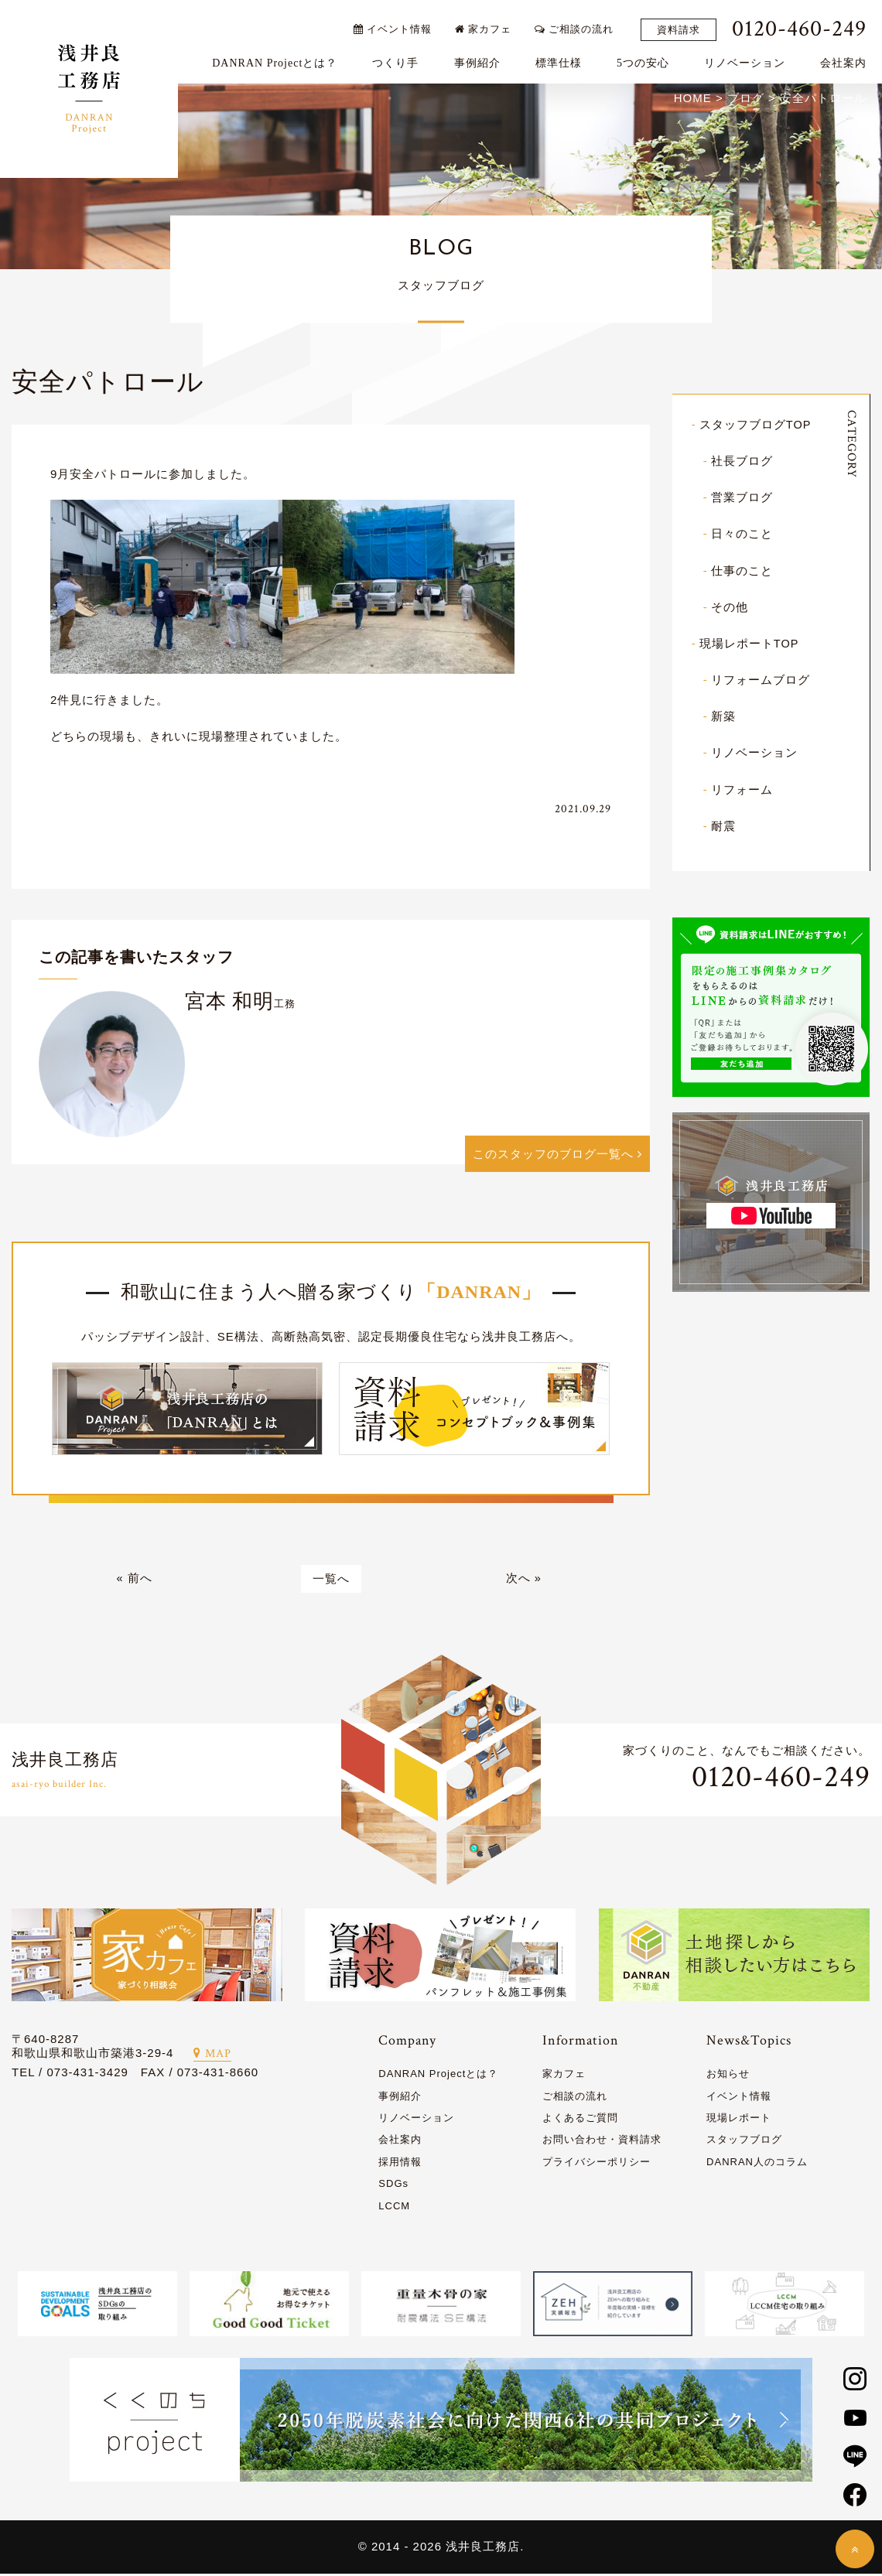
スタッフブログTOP (755, 425)
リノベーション (748, 59)
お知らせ (728, 2076)
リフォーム (742, 789)
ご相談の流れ (577, 25)
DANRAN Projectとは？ (278, 59)
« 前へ (134, 1580)
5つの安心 (646, 59)
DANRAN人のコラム (757, 2164)
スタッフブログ (744, 2142)
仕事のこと (742, 571)
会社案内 (847, 59)
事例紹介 (480, 59)
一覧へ (331, 1580)
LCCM (394, 2208)
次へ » (524, 1580)
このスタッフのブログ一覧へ (557, 1155)
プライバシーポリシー (596, 2164)
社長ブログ (742, 462)
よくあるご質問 (580, 2120)
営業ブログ (742, 498)
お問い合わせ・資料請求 (602, 2142)
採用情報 (400, 2164)
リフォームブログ (760, 680)
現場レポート (738, 2120)
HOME (693, 99)
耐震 (723, 825)
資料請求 (682, 26)
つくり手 (399, 59)
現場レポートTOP (749, 644)
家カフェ (487, 25)
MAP (212, 2056)
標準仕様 (561, 59)
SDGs (393, 2186)
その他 (729, 607)
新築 (723, 716)
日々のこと (742, 535)
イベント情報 (396, 25)
